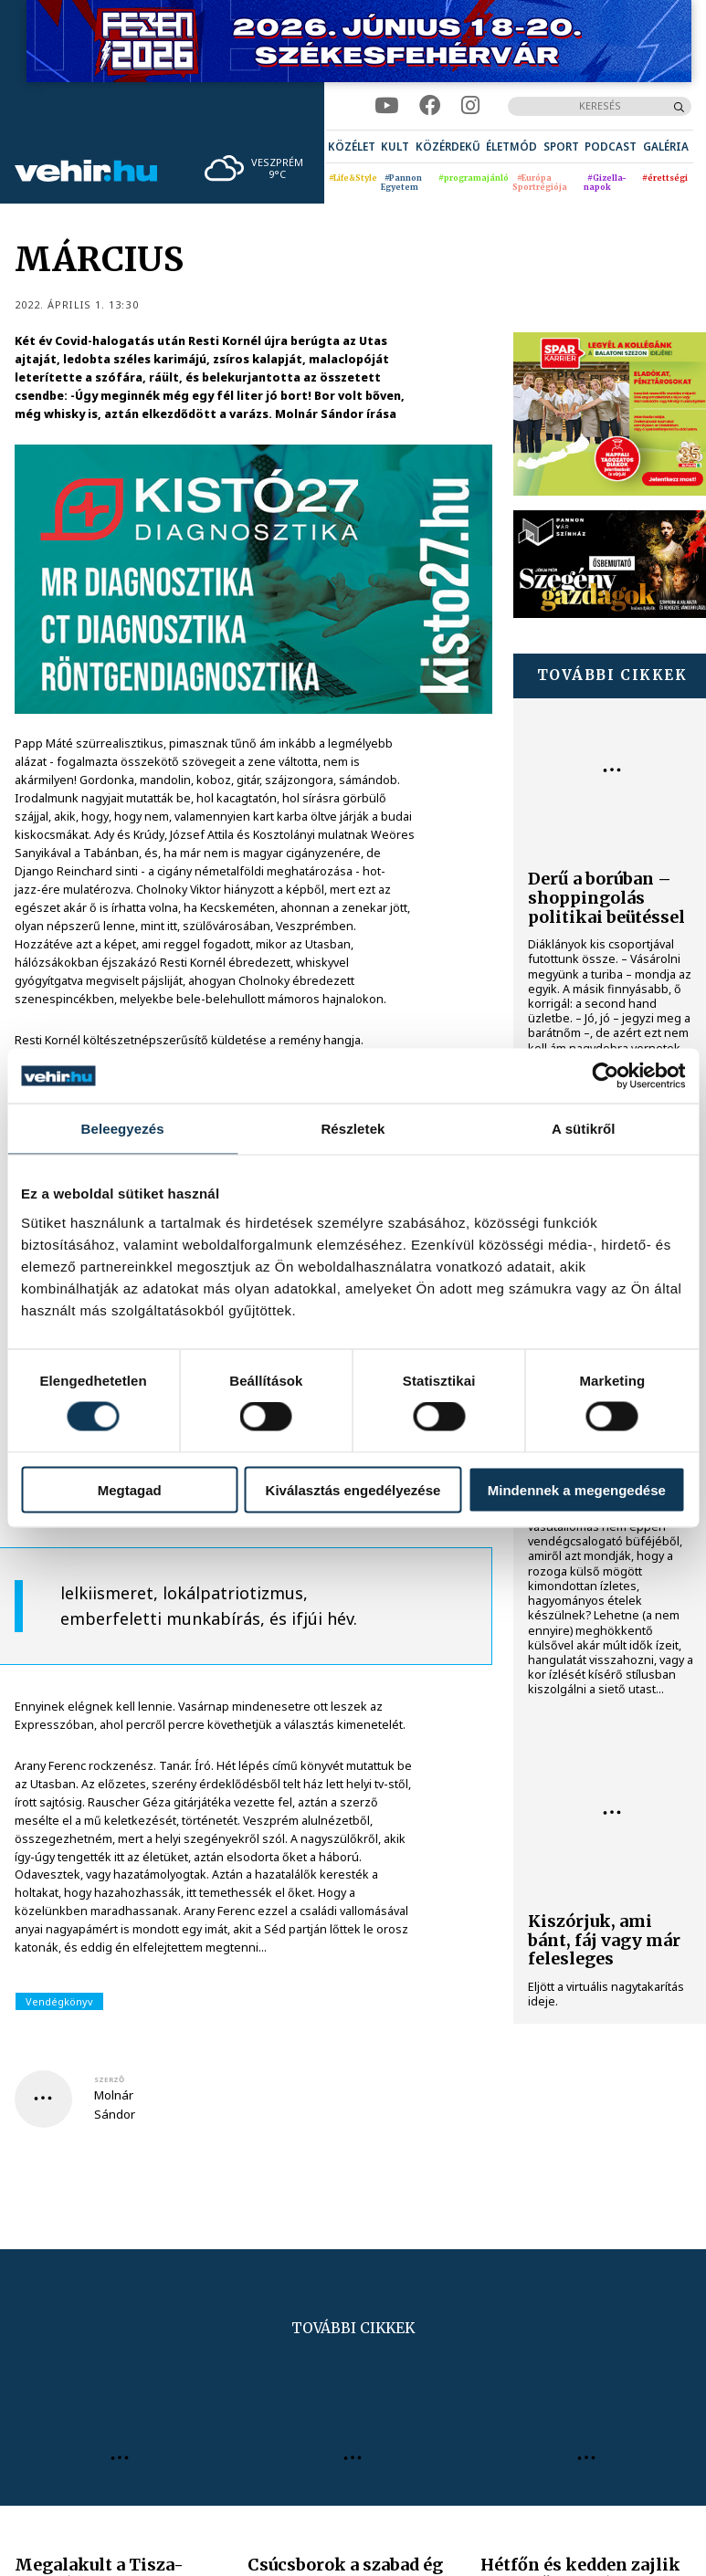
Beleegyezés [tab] (122, 1128)
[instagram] (470, 106)
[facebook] (429, 106)
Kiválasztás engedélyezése (353, 1489)
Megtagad (130, 1489)
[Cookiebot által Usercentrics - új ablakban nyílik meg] (605, 1076)
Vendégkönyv (59, 2001)
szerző (109, 2079)
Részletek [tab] (353, 1128)
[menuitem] (351, 146)
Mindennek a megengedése (577, 1489)
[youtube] (386, 106)
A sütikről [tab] (584, 1128)
